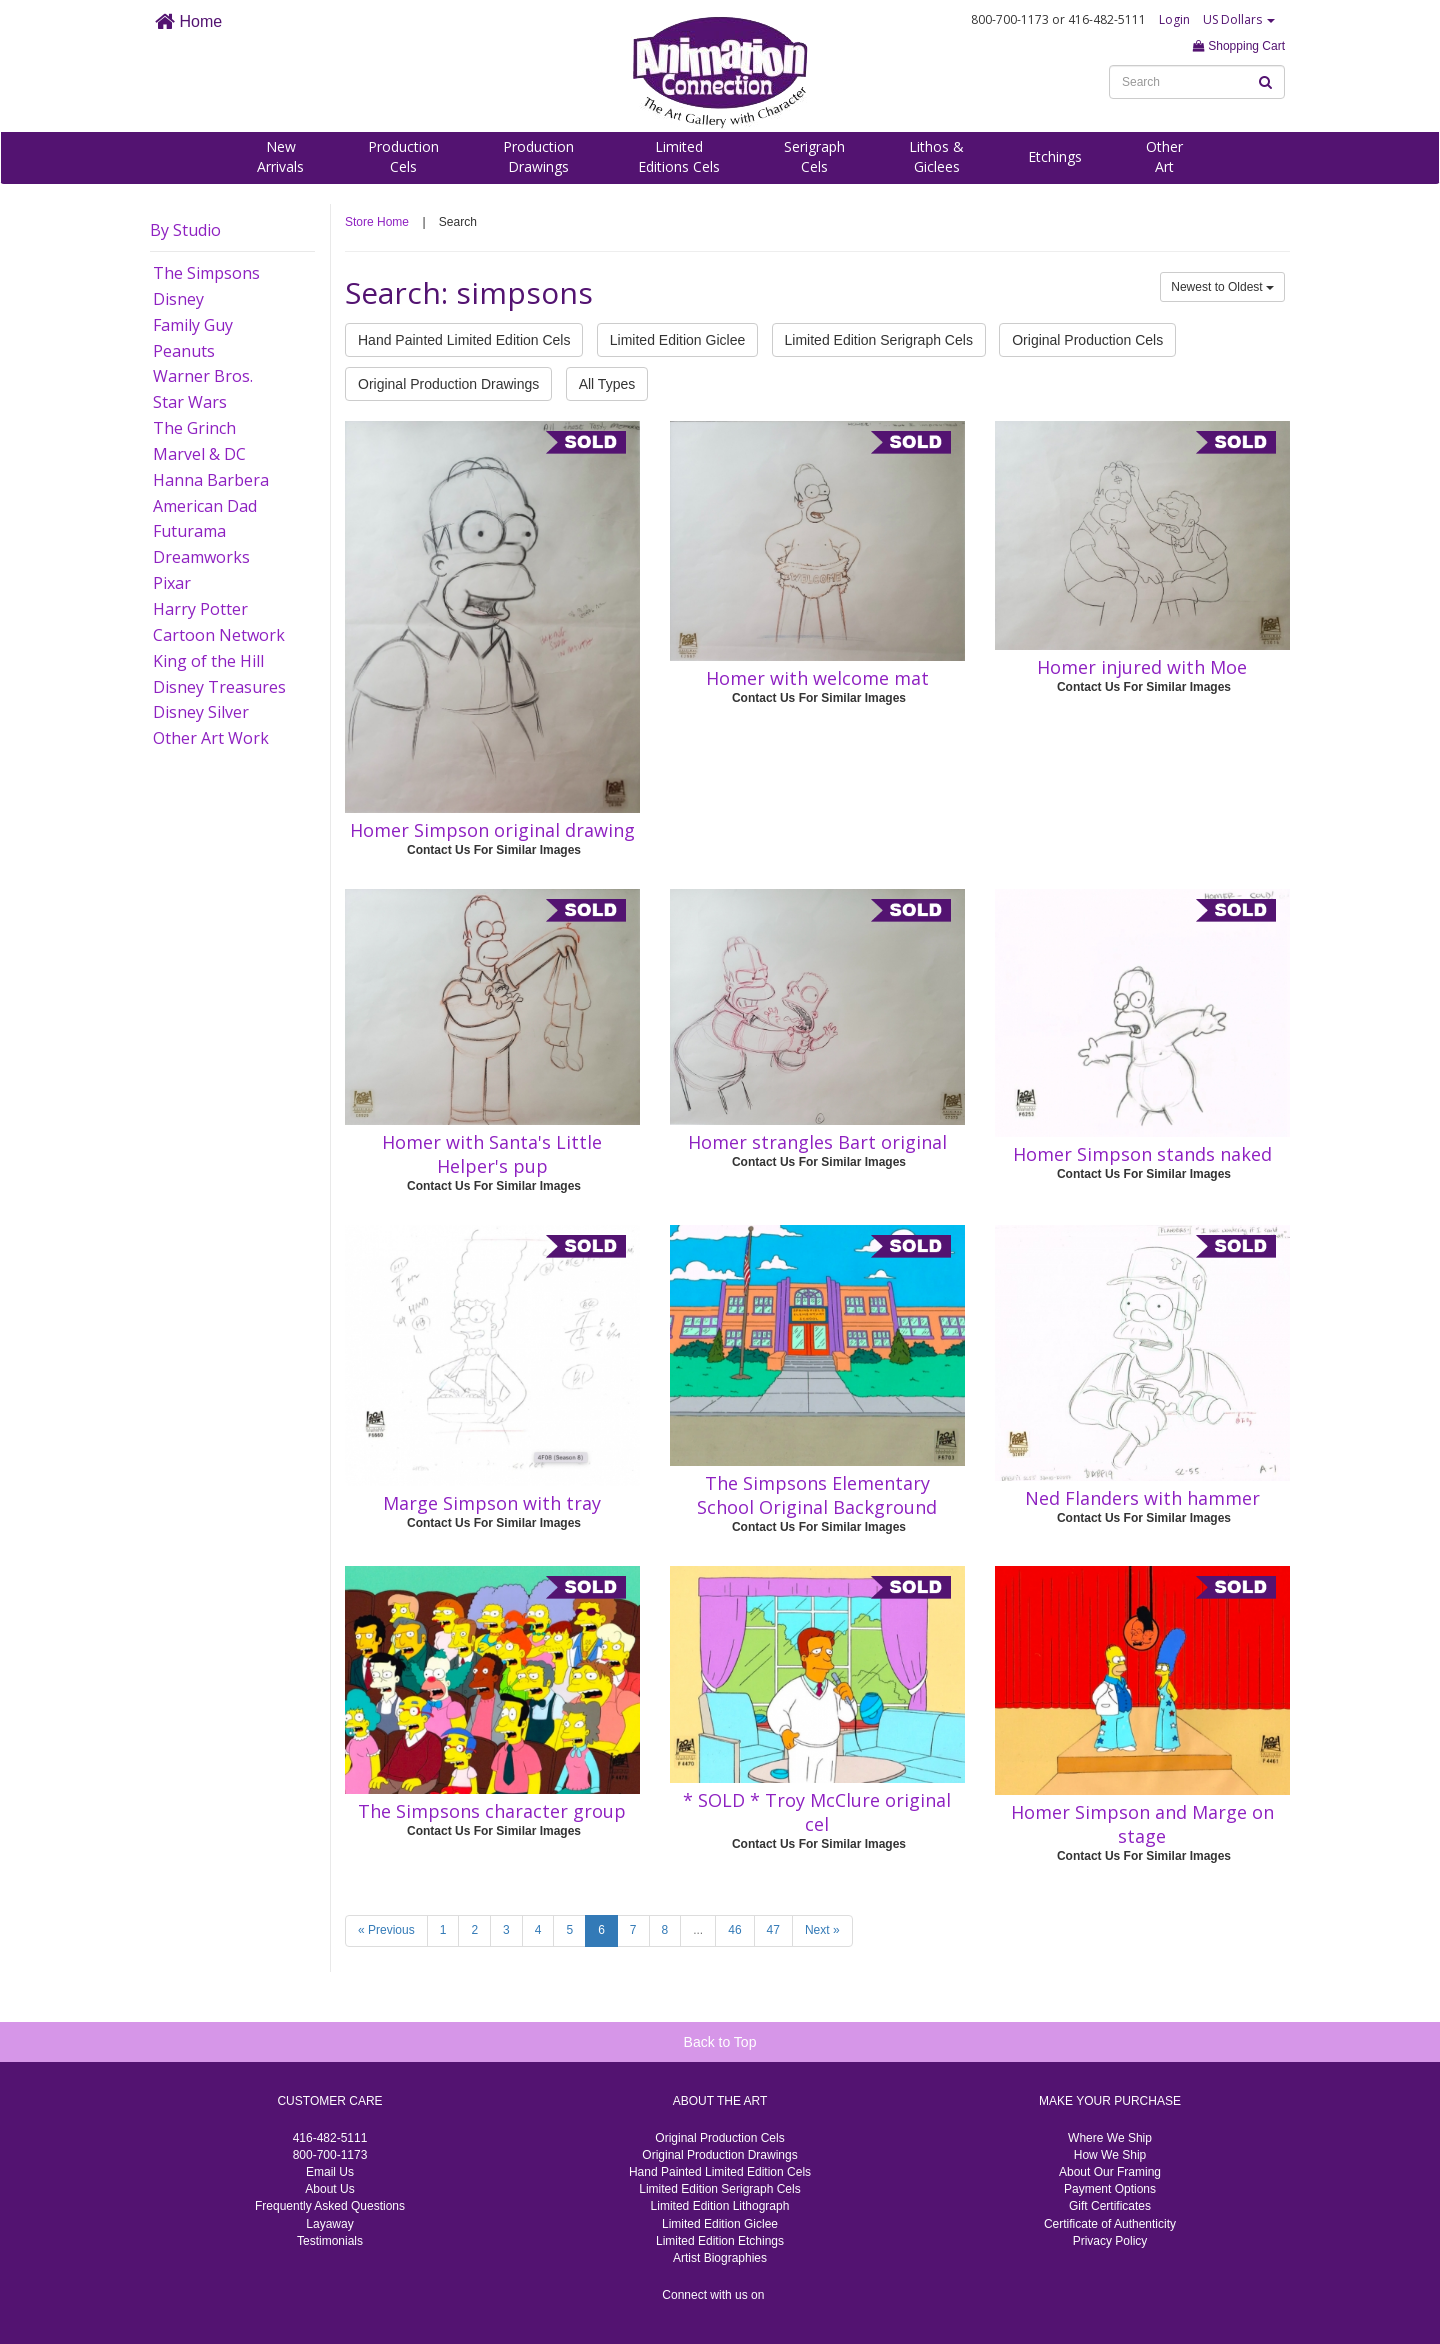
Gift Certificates (1110, 2206)
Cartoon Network (219, 635)
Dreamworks (201, 557)
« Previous (386, 1930)
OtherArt (1164, 156)
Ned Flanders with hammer (1142, 1498)
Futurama (189, 531)
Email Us (330, 2172)
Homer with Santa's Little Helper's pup (492, 1154)
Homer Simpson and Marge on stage (1142, 1824)
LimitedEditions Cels (679, 156)
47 (773, 1930)
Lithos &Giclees (936, 156)
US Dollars (1239, 19)
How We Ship (1110, 2155)
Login (1174, 19)
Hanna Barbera (211, 480)
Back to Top (720, 2042)
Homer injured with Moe (1142, 667)
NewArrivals (280, 156)
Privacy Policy (1110, 2241)
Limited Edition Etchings (720, 2241)
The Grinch (194, 428)
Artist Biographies (720, 2258)
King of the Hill (208, 661)
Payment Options (1110, 2189)
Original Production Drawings (448, 384)
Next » (822, 1930)
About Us (329, 2189)
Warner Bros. (203, 376)
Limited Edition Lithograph (720, 2206)
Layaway (329, 2224)
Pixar (172, 583)
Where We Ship (1110, 2138)
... (698, 1930)
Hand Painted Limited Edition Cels (464, 340)
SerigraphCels (814, 156)
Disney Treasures (219, 687)
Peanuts (184, 351)
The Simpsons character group (492, 1811)
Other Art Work (211, 738)
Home (188, 21)
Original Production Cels (1087, 340)
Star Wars (190, 402)
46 (734, 1930)
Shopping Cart (1239, 46)
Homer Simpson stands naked (1142, 1154)
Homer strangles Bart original (817, 1142)
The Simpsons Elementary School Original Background (817, 1495)
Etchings (1055, 156)
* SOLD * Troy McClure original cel (817, 1812)
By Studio (185, 230)
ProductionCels (403, 156)
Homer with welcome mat (817, 678)
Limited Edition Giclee (677, 340)
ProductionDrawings (538, 156)
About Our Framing (1110, 2172)
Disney (178, 299)
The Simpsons (206, 273)
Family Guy (193, 325)
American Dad (205, 506)
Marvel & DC (199, 454)
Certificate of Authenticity (1110, 2224)
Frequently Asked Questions (330, 2206)
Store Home (377, 222)
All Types (607, 384)
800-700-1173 (330, 2155)
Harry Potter (200, 609)
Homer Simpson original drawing (492, 830)
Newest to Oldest (1222, 287)
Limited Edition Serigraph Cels (879, 340)
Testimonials (330, 2241)
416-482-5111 (330, 2138)
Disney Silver (201, 712)
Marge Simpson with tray (492, 1503)
